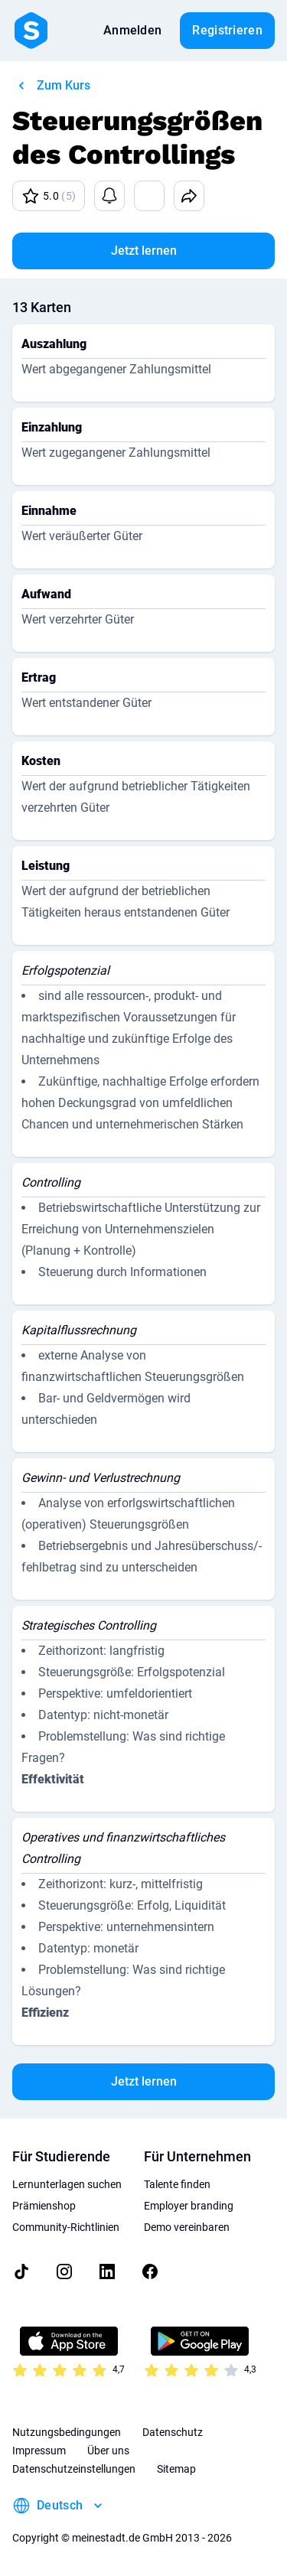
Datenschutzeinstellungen (73, 2469)
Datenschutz (172, 2432)
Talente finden (177, 2184)
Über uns (108, 2450)
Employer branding (188, 2206)
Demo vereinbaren (187, 2227)
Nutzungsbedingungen (66, 2432)
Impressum (39, 2450)
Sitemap (176, 2469)
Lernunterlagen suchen (67, 2184)
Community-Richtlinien (65, 2227)
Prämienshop (44, 2206)
